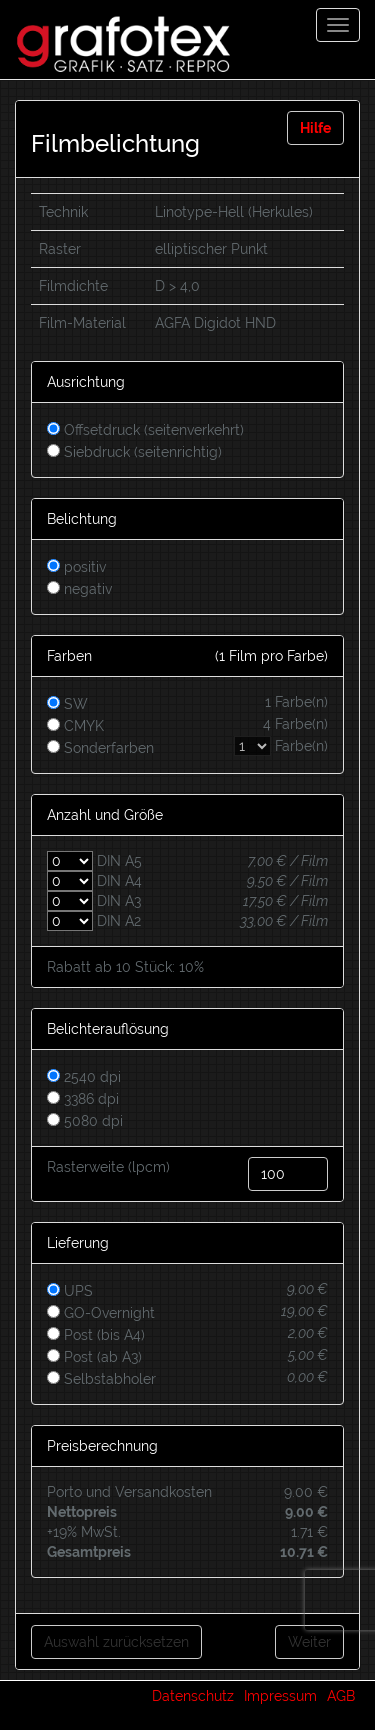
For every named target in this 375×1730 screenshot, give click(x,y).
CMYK (187, 724)
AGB (341, 1696)
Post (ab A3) (94, 1357)
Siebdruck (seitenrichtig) (134, 452)
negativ (79, 589)
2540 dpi (84, 1077)
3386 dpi (83, 1099)
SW (187, 702)
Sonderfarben (187, 746)
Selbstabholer (101, 1379)
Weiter (309, 1642)
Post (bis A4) (96, 1335)
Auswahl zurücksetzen (116, 1642)
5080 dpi (85, 1121)
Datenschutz (193, 1696)
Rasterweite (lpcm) (108, 1167)
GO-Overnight (101, 1313)
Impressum (280, 1696)
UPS (70, 1291)
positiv (76, 567)
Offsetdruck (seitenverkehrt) (145, 430)
